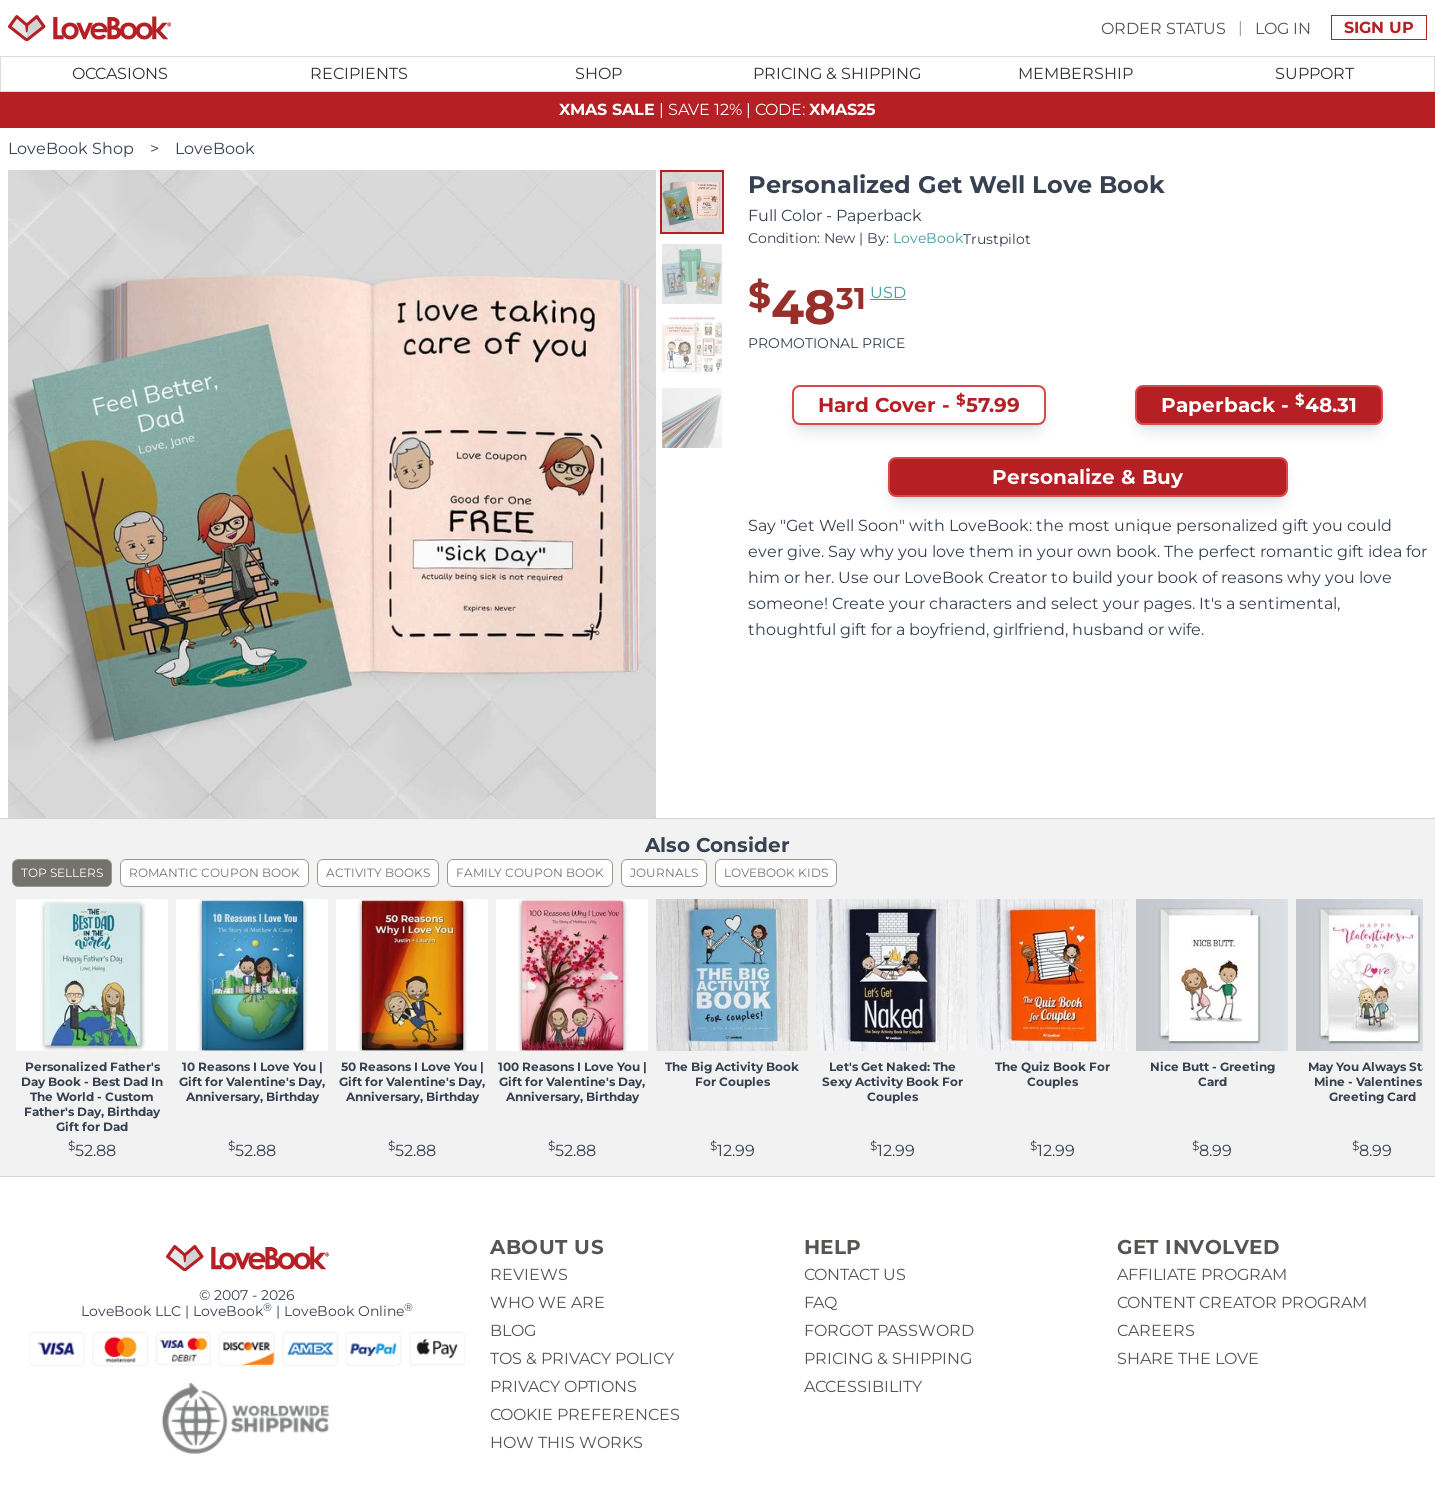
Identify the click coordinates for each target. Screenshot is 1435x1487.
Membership (1075, 73)
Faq (820, 1302)
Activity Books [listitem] (378, 872)
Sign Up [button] (1379, 27)
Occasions (120, 73)
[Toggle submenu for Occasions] (120, 74)
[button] (692, 202)
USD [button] (888, 292)
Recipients (359, 73)
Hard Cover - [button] (919, 405)
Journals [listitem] (664, 872)
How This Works (566, 1442)
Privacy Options (563, 1386)
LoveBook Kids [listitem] (776, 872)
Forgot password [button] (889, 1330)
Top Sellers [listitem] (62, 872)
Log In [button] (1283, 27)
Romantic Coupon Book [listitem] (214, 872)
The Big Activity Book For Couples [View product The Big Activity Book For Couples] (732, 1074)
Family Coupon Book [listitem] (530, 872)
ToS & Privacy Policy (582, 1358)
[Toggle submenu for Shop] (598, 74)
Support (1314, 73)
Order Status (1163, 27)
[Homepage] (89, 28)
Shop (598, 73)
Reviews (529, 1274)
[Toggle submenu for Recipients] (359, 74)
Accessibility (863, 1386)
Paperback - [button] (1259, 405)
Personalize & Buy (1087, 477)
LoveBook (215, 148)
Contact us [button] (855, 1274)
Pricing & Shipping (837, 73)
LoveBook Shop (71, 148)
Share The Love (1188, 1358)
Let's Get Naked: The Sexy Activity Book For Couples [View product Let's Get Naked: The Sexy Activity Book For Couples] (892, 1081)
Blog (513, 1330)
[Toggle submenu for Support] (1314, 74)
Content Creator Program (1242, 1302)
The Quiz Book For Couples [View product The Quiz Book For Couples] (1052, 1074)
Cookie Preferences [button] (585, 1414)
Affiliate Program (1202, 1274)
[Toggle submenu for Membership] (1075, 74)
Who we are (547, 1302)
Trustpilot (997, 239)
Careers (1156, 1330)
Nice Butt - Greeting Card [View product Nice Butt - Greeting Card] (1212, 1074)
